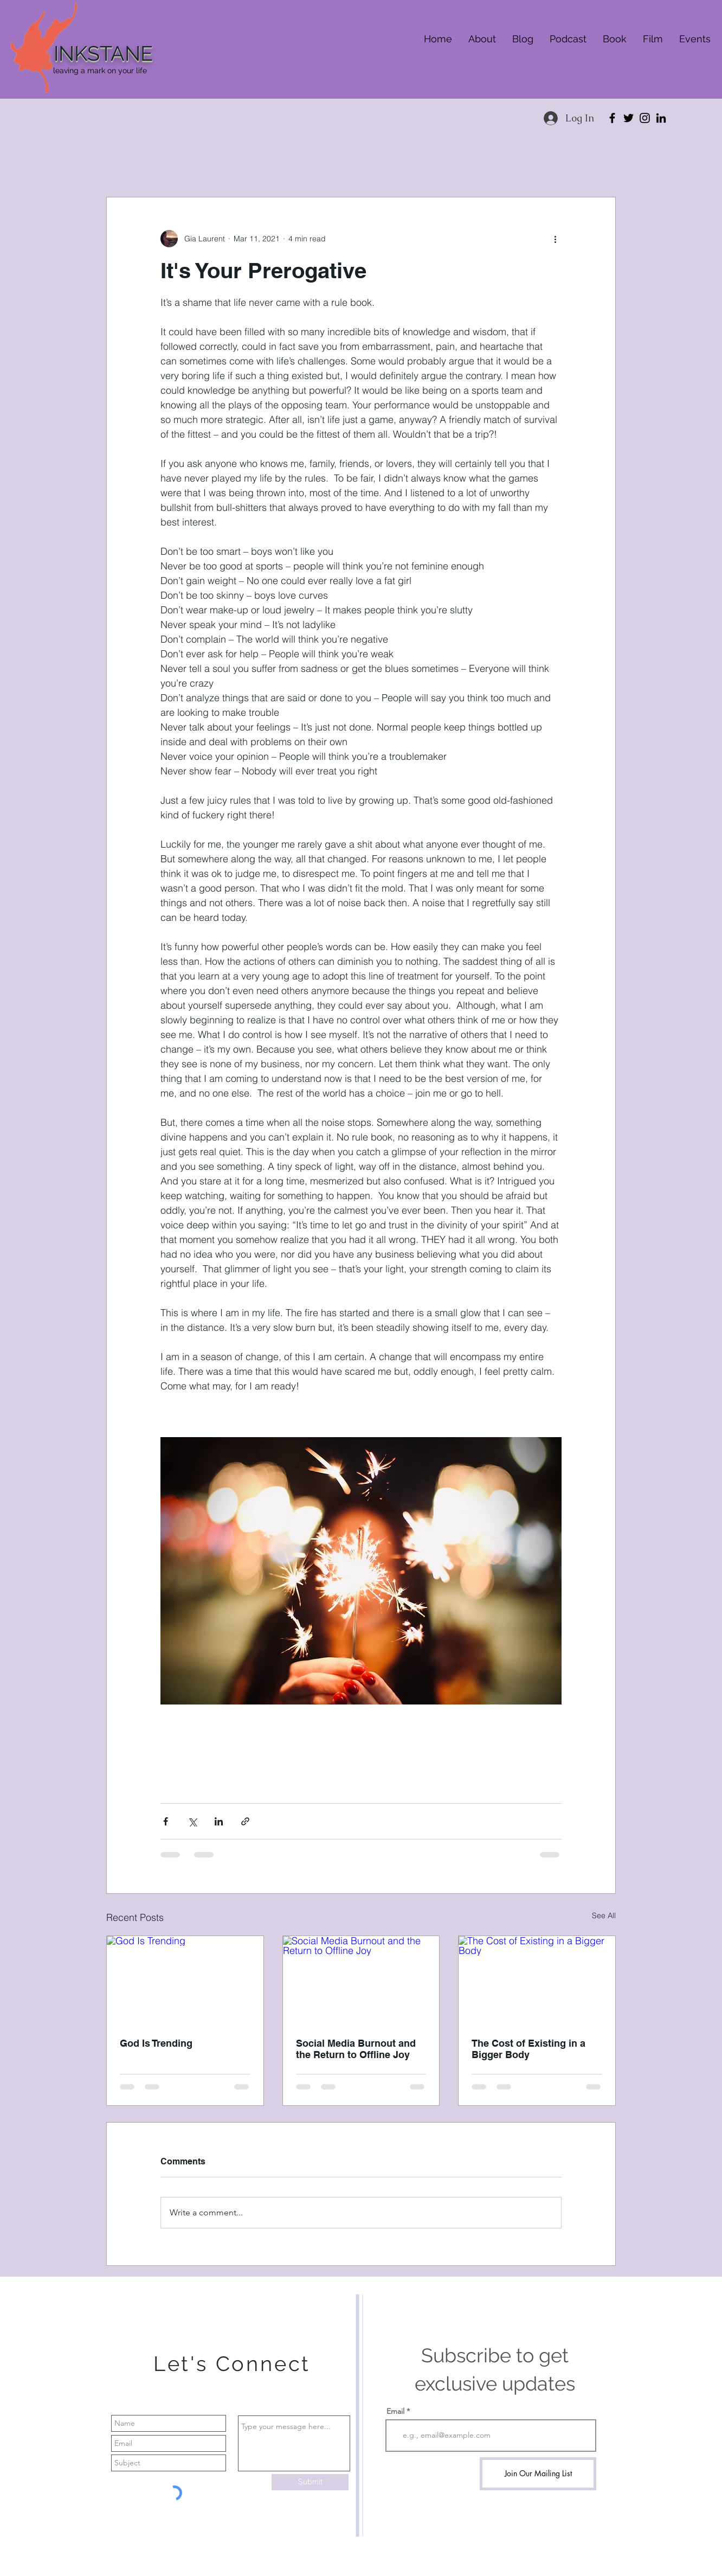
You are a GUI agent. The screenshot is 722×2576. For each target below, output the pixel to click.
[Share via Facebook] (165, 1821)
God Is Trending (156, 2043)
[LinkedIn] (661, 118)
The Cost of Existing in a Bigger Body (528, 2048)
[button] (602, 164)
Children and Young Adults (279, 164)
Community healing (380, 164)
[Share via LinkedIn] (219, 1821)
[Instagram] (645, 118)
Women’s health (184, 164)
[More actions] (555, 238)
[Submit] (310, 2482)
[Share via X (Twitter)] (192, 1821)
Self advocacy (457, 164)
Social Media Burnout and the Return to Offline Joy (356, 2048)
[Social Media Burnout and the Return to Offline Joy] (361, 1980)
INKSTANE (103, 53)
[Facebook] (612, 118)
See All (604, 1915)
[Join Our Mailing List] (538, 2473)
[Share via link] (245, 1821)
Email (395, 2411)
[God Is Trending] (185, 1980)
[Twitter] (628, 118)
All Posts (120, 164)
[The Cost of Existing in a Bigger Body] (537, 1980)
